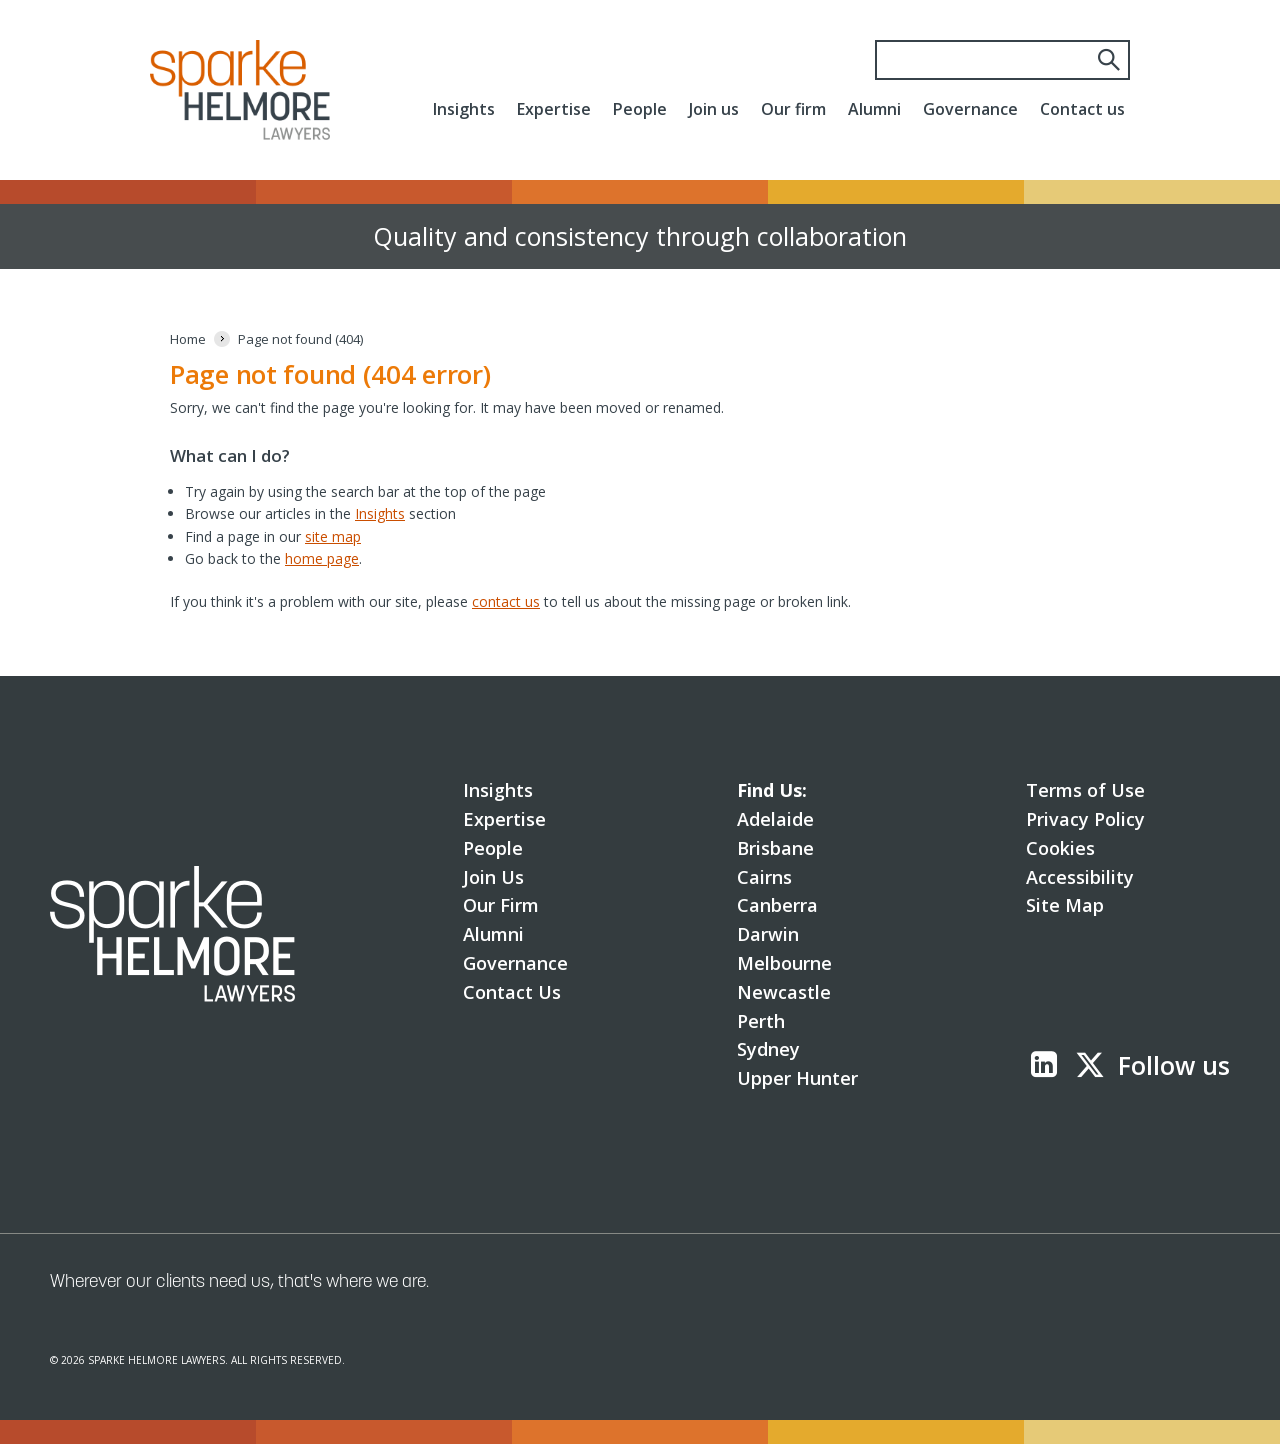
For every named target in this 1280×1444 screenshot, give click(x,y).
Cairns (764, 877)
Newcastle (784, 992)
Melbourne (784, 963)
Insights (464, 109)
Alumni (874, 109)
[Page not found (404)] (300, 339)
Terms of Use (1085, 790)
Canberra (777, 905)
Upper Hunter (797, 1078)
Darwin (768, 934)
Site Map (1065, 905)
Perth (761, 1021)
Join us (714, 109)
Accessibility (1080, 877)
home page (322, 558)
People (640, 109)
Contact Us (512, 992)
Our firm (793, 109)
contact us (506, 601)
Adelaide (775, 819)
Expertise (554, 109)
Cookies (1060, 848)
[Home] (188, 339)
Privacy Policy (1085, 819)
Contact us (1082, 109)
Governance (970, 109)
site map (333, 536)
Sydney (768, 1049)
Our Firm (501, 905)
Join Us (493, 877)
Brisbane (775, 848)
